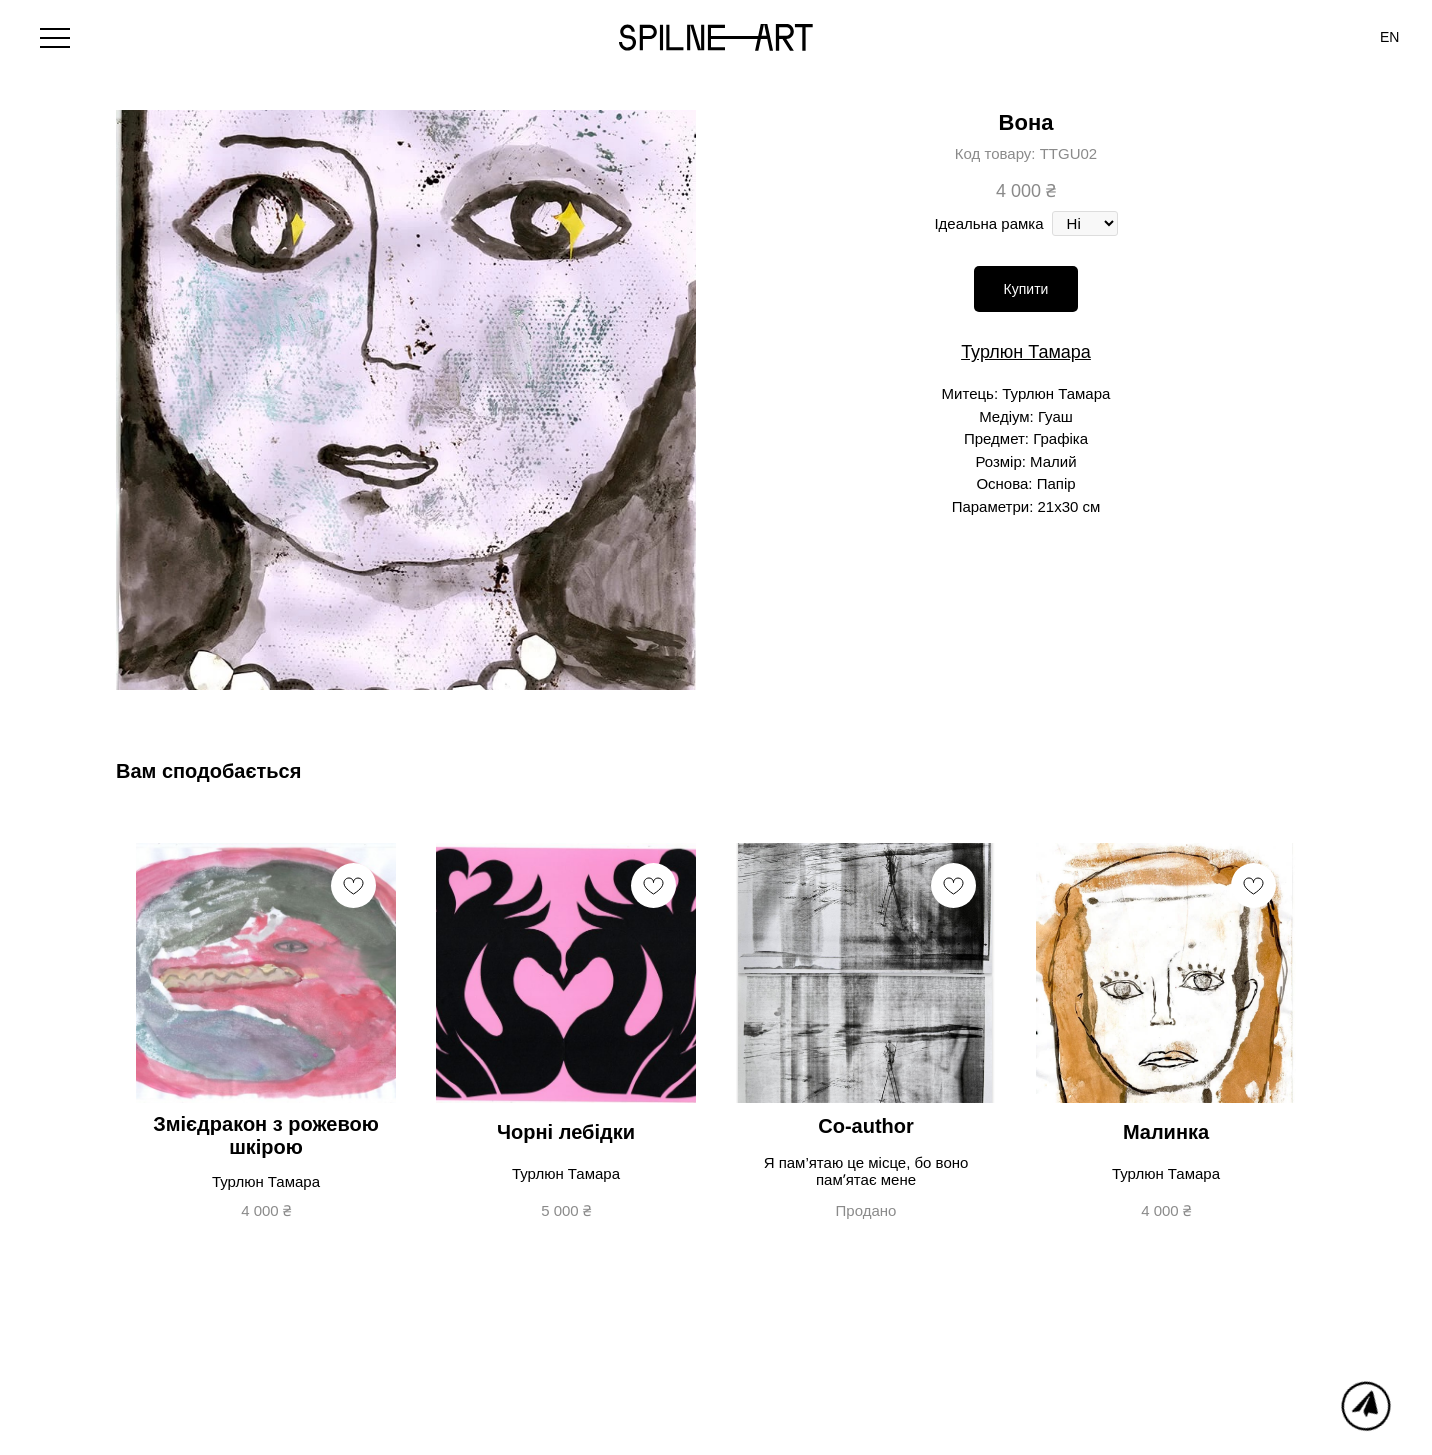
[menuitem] (1389, 37)
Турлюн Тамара (1026, 352)
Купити (1026, 289)
